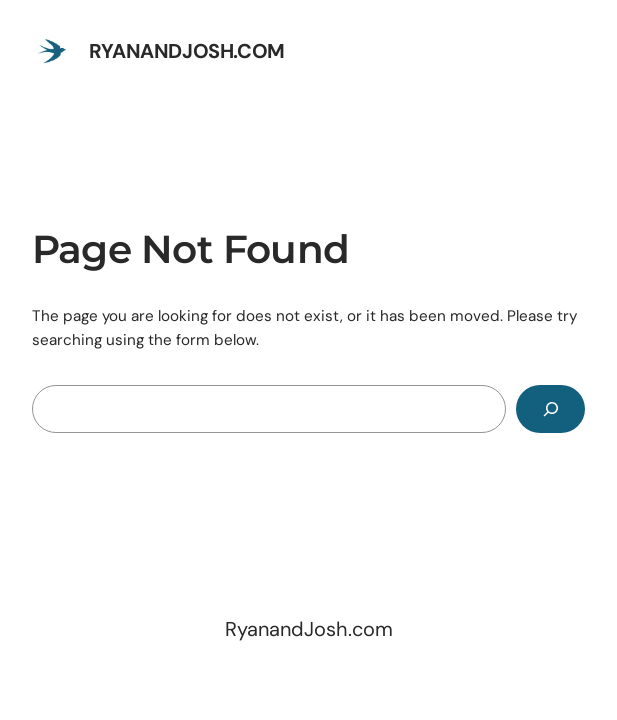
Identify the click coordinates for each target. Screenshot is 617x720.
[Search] (550, 409)
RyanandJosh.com (187, 51)
